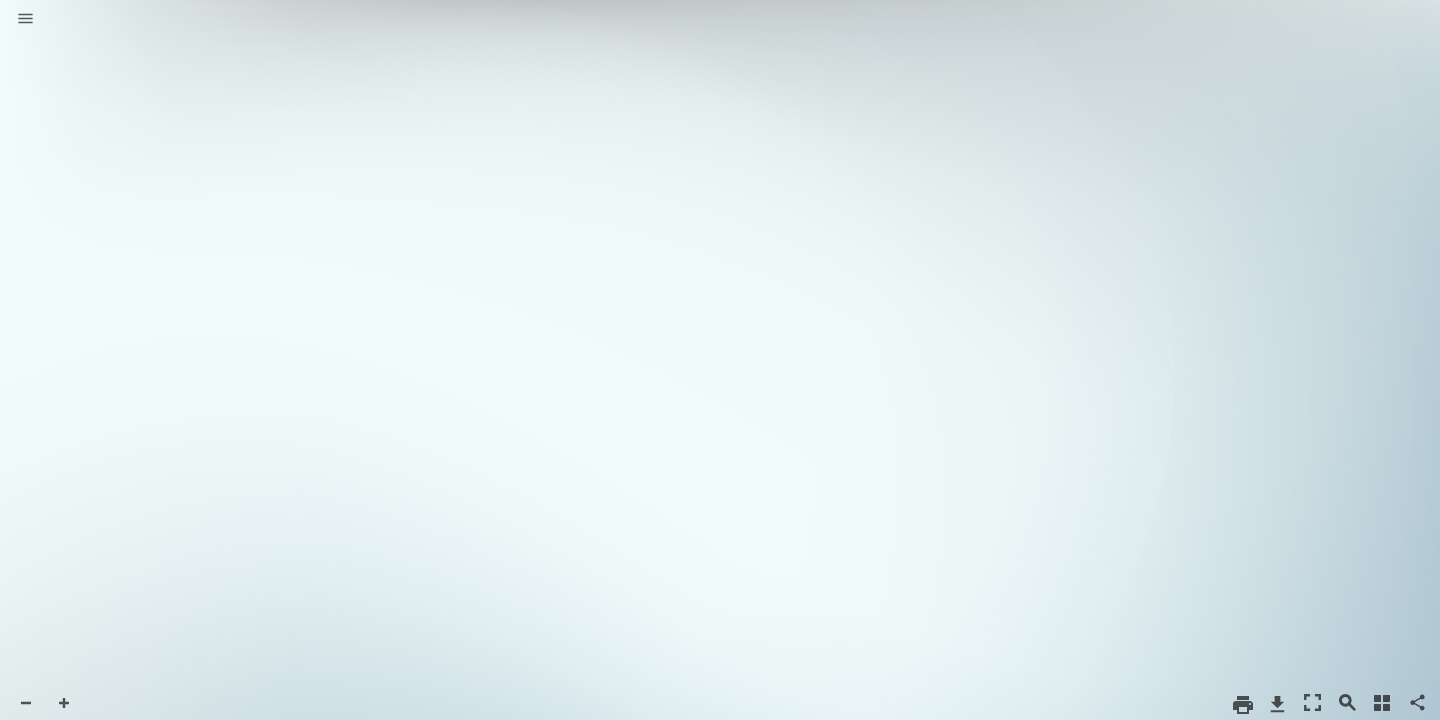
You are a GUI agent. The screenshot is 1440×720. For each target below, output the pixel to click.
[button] (25, 20)
